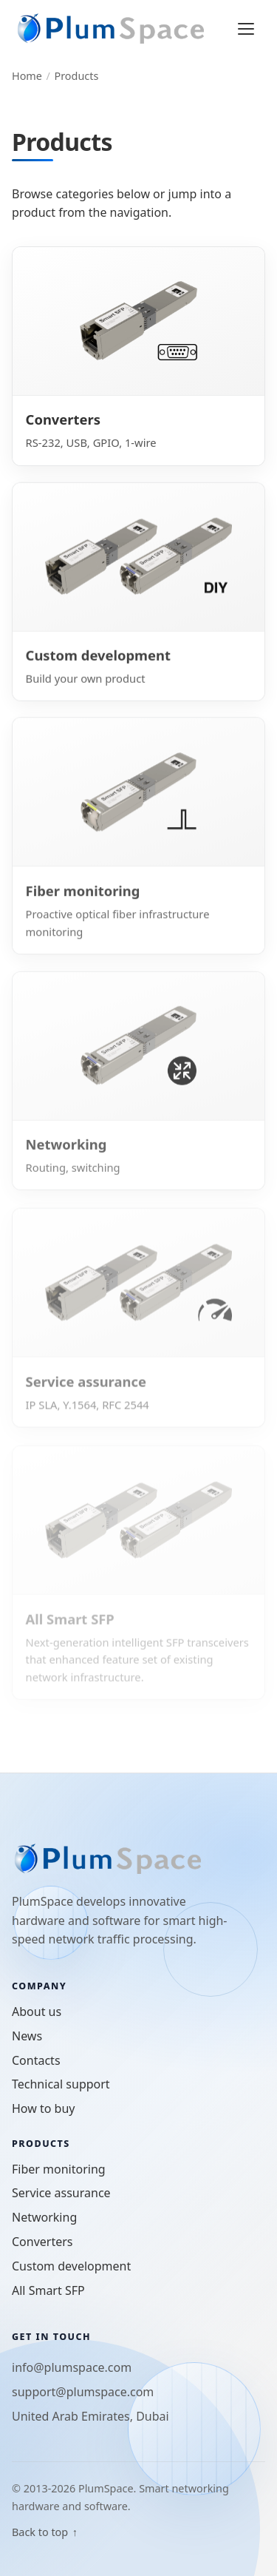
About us (36, 2011)
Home (27, 76)
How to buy (43, 2108)
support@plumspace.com (83, 2392)
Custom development (71, 2266)
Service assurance (61, 2193)
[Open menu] (246, 29)
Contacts (36, 2060)
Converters (42, 2241)
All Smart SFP (48, 2290)
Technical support (61, 2084)
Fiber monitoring (59, 2169)
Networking (44, 2217)
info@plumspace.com (71, 2367)
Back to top (45, 2531)
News (27, 2036)
